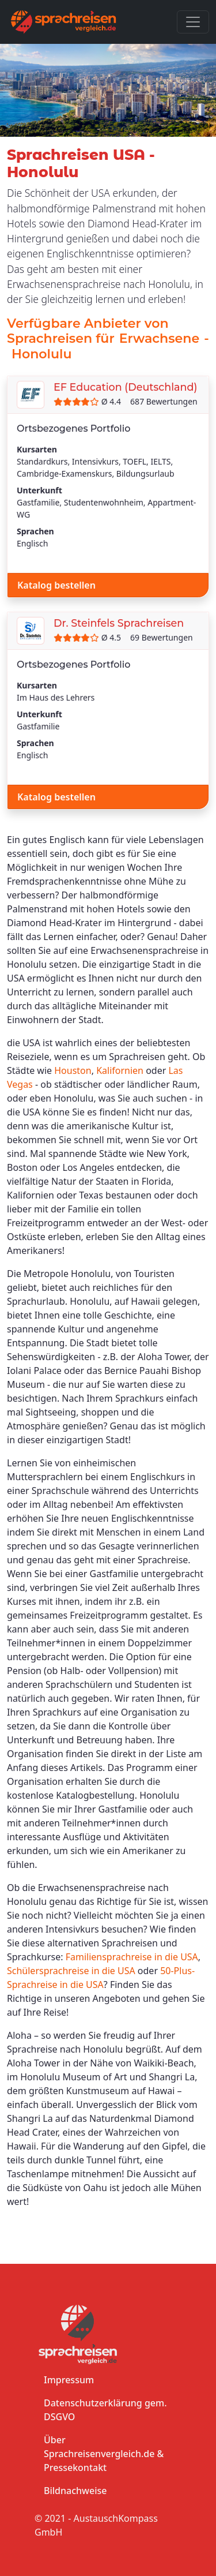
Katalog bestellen (56, 585)
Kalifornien (119, 1070)
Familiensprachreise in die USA (132, 1956)
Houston (72, 1070)
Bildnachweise (75, 2490)
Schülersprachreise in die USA (71, 1970)
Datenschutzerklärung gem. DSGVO (105, 2410)
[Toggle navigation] (193, 21)
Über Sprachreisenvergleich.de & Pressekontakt (104, 2453)
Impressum (69, 2379)
